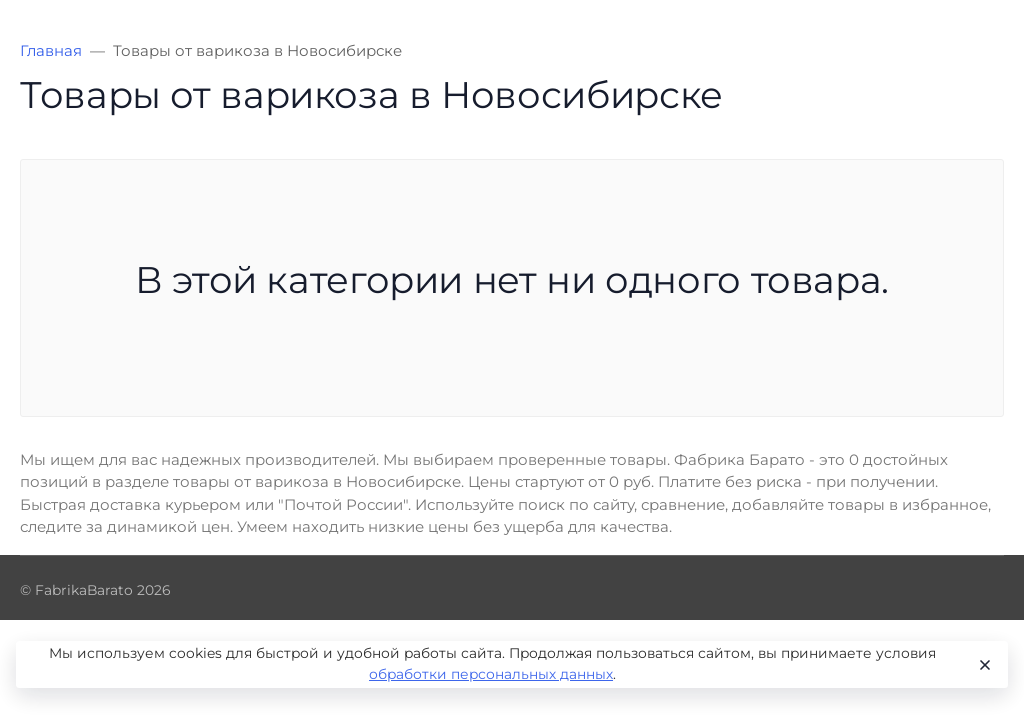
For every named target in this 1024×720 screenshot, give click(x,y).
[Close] (983, 665)
